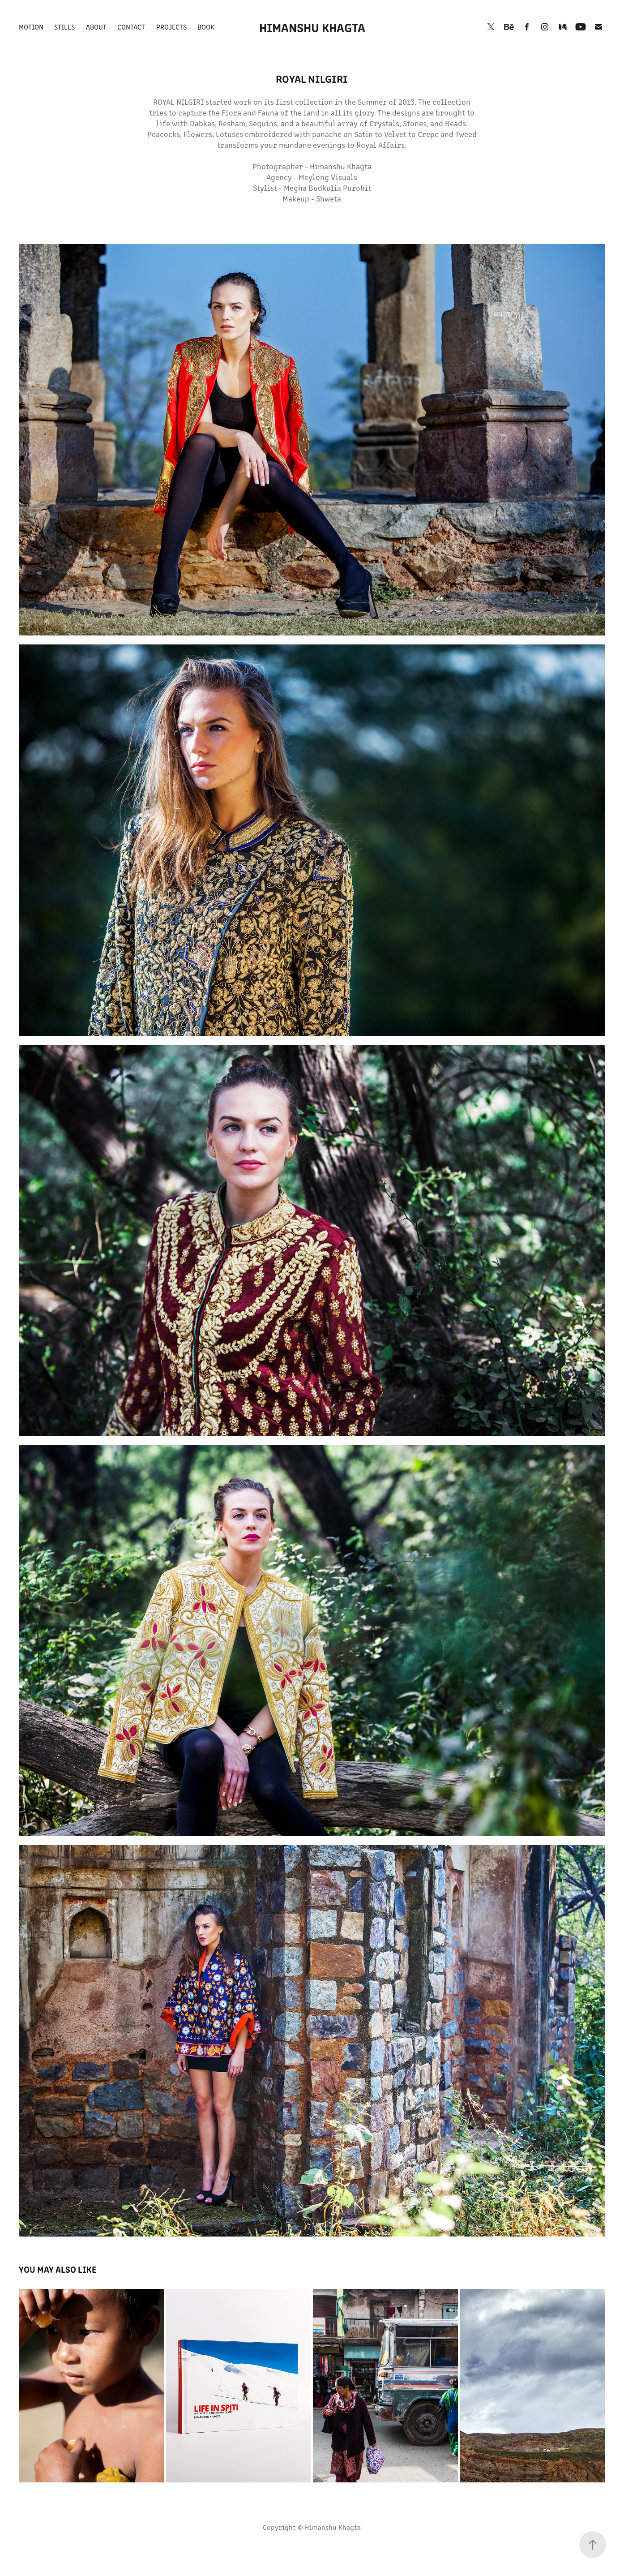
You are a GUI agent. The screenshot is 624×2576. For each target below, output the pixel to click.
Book (205, 26)
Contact (131, 26)
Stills (64, 26)
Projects (171, 26)
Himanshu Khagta (312, 27)
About (96, 26)
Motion (31, 26)
